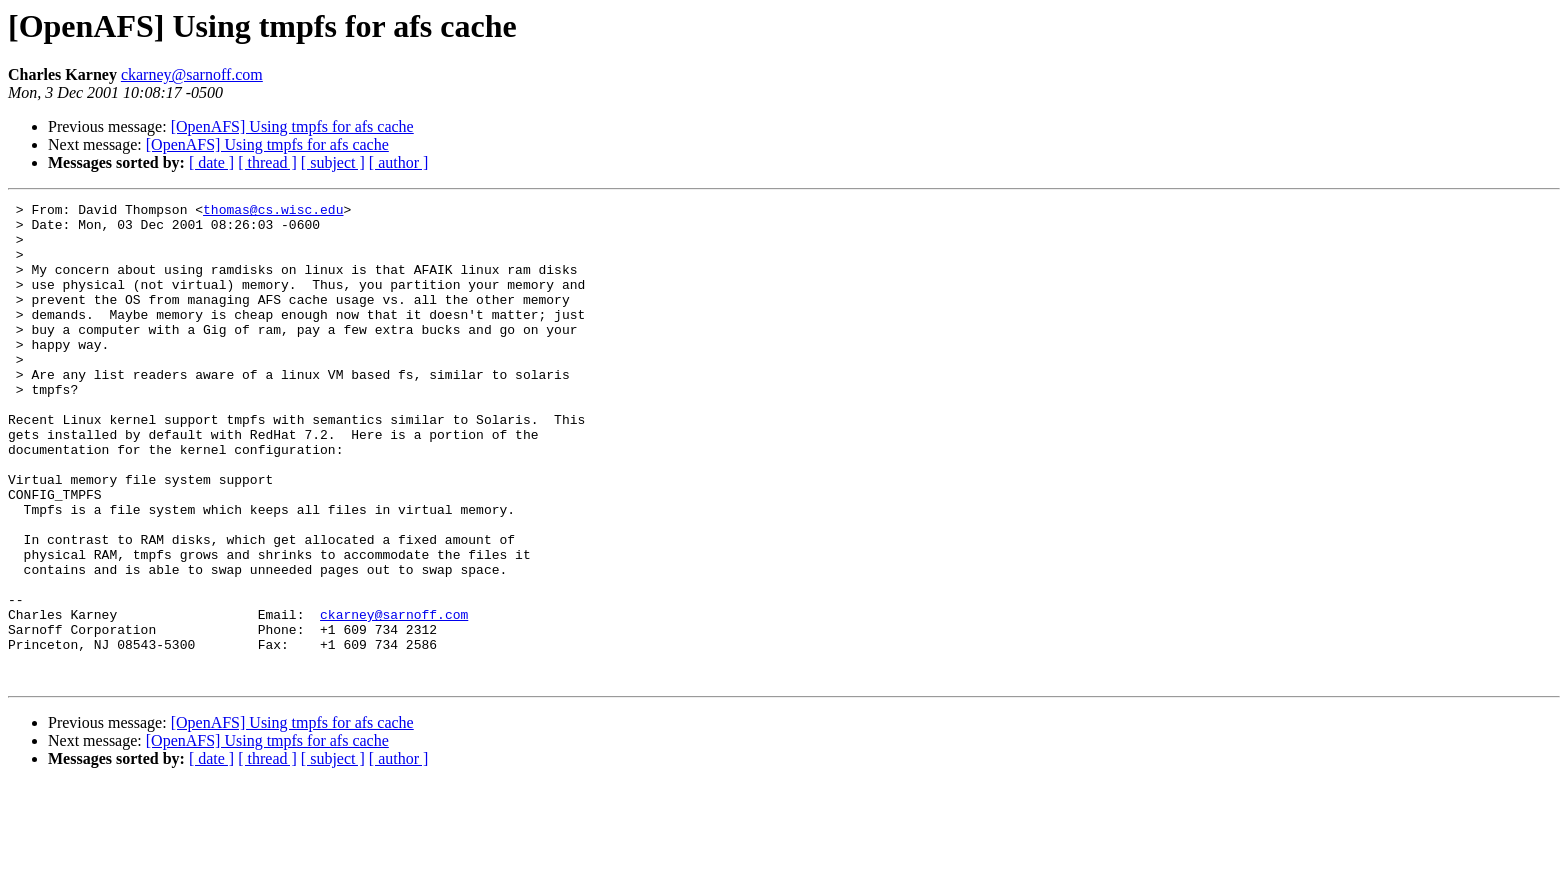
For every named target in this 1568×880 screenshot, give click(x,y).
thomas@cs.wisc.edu (273, 212)
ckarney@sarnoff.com (192, 74)
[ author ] (399, 162)
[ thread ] (267, 162)
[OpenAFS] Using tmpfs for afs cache (292, 126)
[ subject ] (333, 162)
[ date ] (211, 162)
